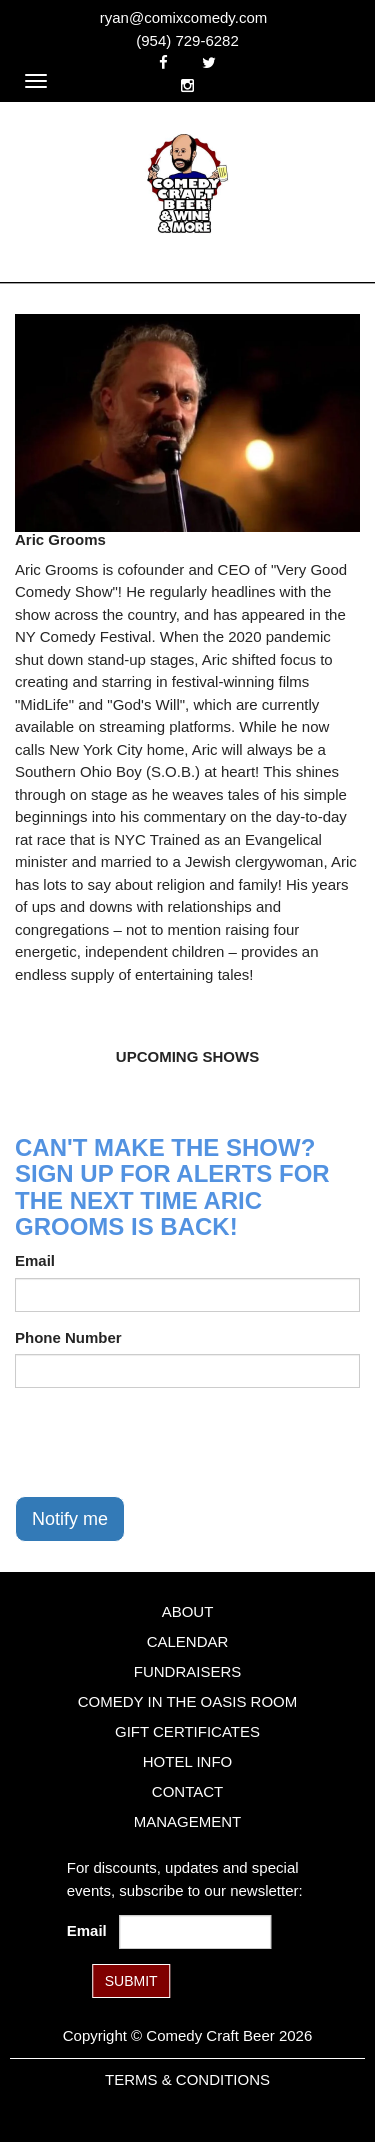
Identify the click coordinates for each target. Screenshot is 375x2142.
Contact (187, 1791)
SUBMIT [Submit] (131, 1981)
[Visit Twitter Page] (209, 62)
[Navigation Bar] (36, 81)
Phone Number (68, 1337)
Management (188, 1821)
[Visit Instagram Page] (187, 85)
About (188, 1611)
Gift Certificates (187, 1731)
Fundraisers (188, 1671)
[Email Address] (195, 1932)
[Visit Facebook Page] (163, 62)
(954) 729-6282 (187, 40)
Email (35, 1260)
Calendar (188, 1641)
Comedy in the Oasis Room (187, 1701)
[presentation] (167, 1442)
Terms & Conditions (187, 2079)
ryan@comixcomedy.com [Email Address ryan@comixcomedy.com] (184, 17)
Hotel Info (187, 1761)
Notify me (70, 1519)
